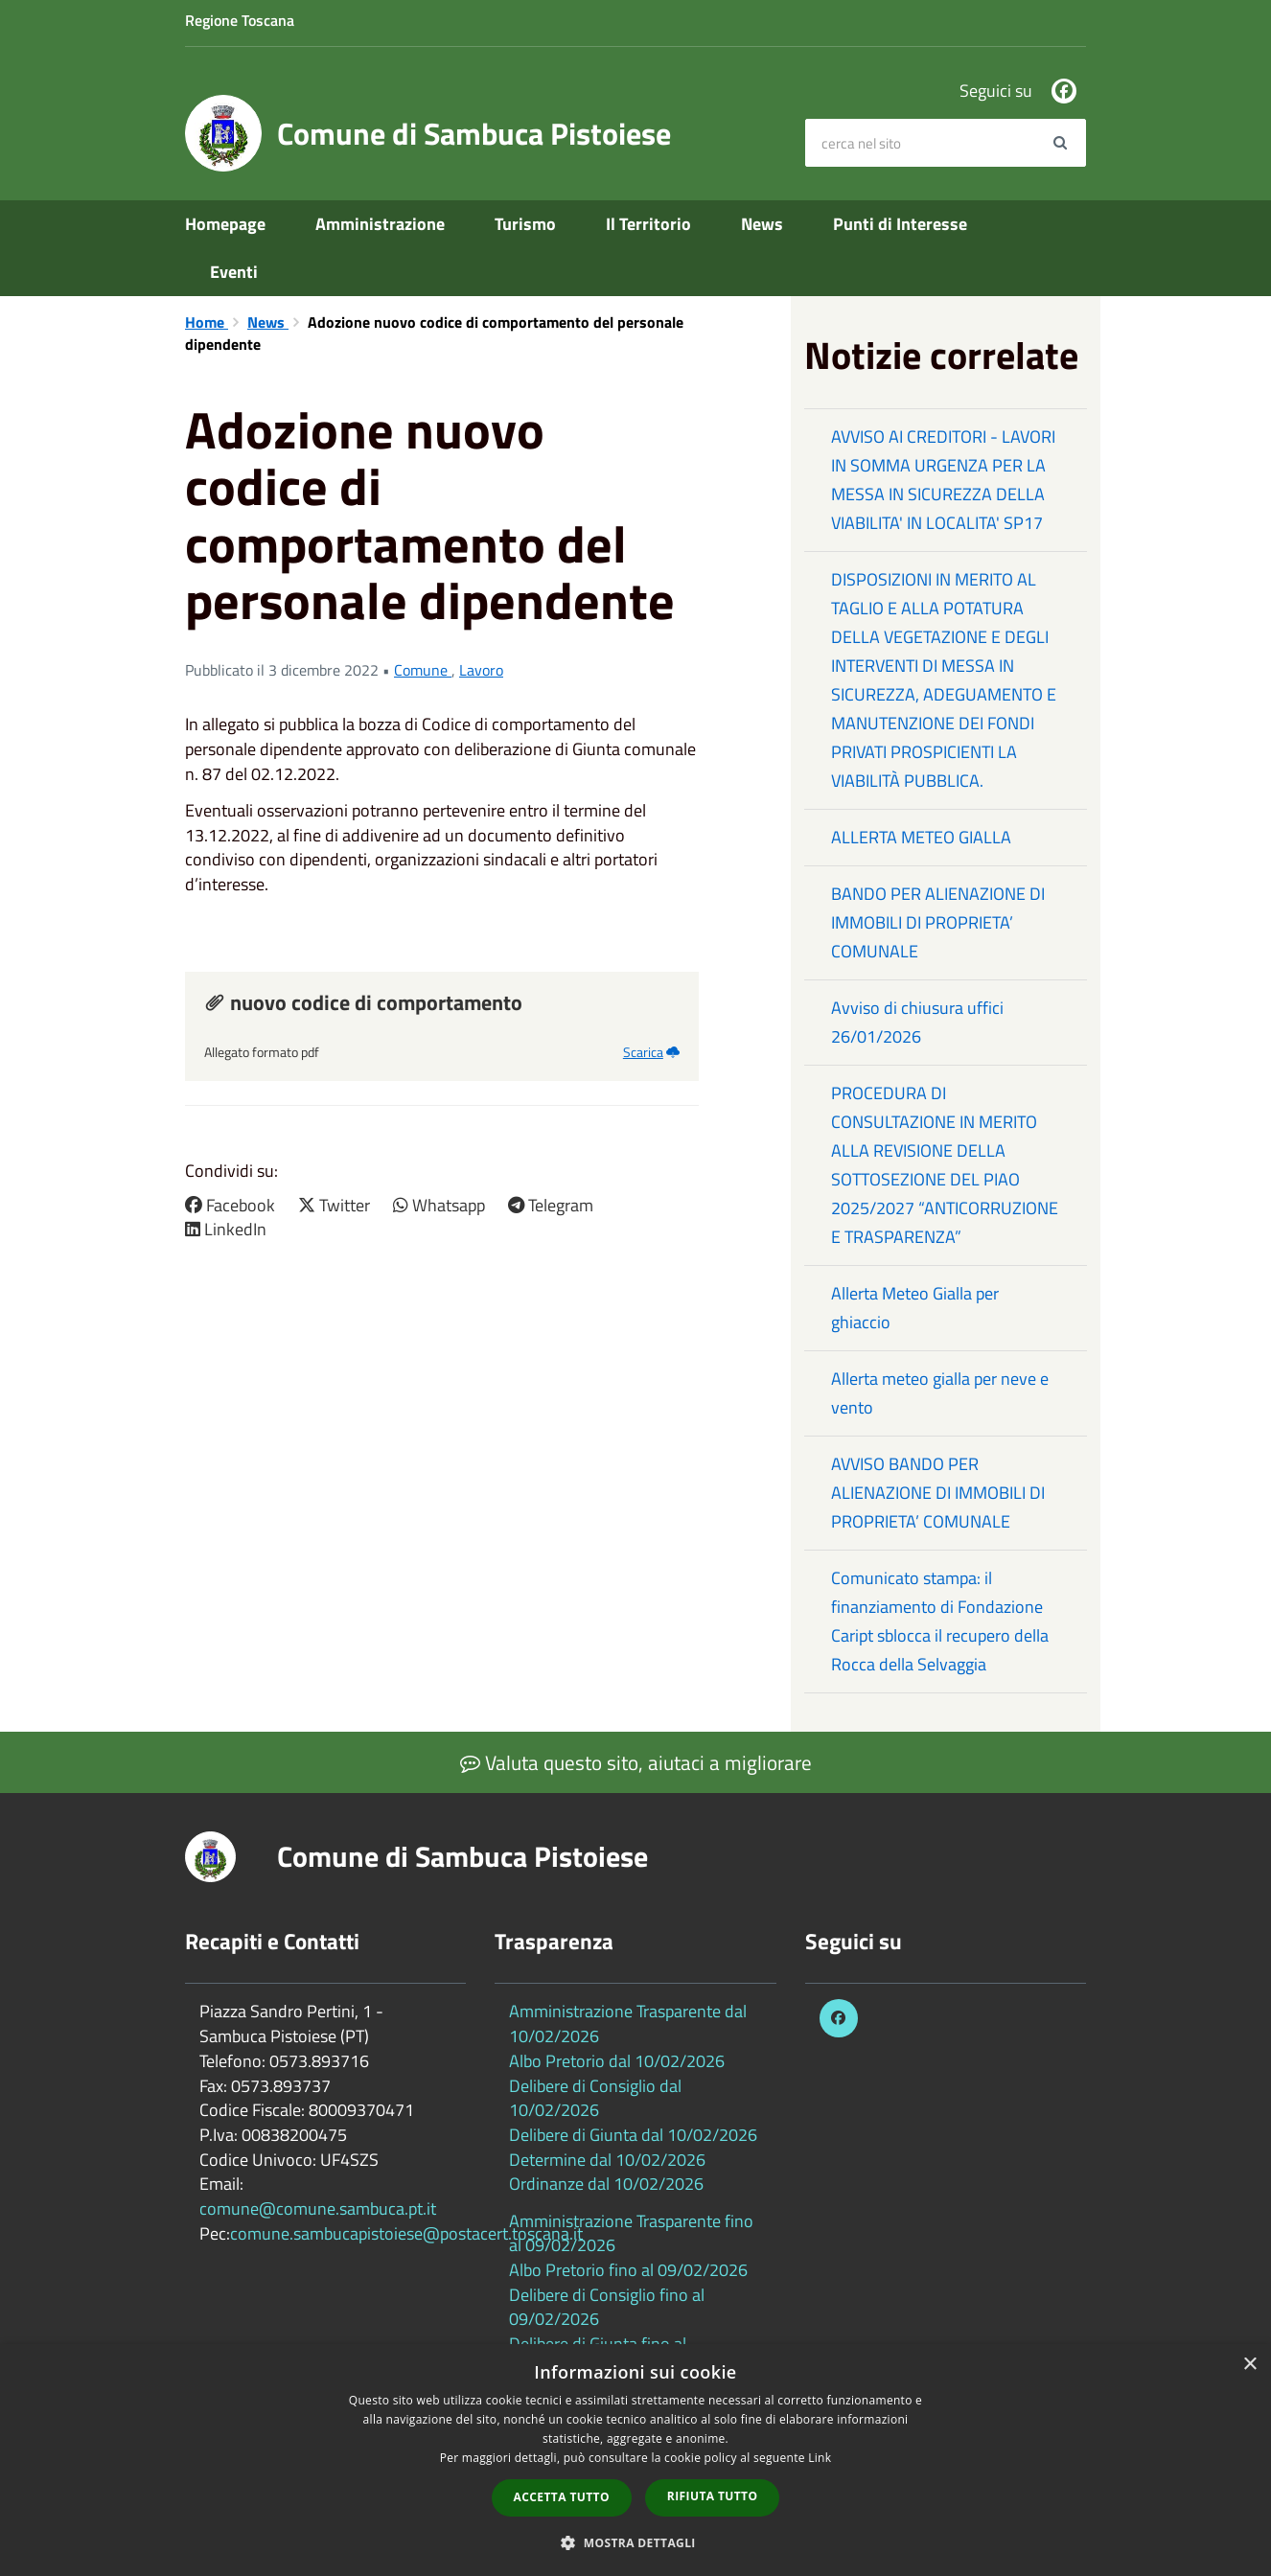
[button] (635, 2542)
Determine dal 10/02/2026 (607, 2160)
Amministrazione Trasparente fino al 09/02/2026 (631, 2233)
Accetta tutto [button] (562, 2497)
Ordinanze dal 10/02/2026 (606, 2183)
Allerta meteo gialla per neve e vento (940, 1393)
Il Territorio (648, 224)
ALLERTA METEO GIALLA (921, 837)
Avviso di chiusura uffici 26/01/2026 (917, 1022)
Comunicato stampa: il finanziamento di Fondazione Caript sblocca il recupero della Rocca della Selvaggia (940, 1621)
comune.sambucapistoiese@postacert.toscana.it (406, 2233)
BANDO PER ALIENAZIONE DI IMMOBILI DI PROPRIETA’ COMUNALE (938, 922)
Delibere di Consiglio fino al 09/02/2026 (607, 2307)
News (762, 224)
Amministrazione (380, 224)
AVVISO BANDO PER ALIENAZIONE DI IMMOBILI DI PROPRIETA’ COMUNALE (938, 1492)
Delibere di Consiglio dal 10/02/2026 (595, 2098)
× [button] (1249, 2365)
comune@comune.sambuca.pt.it (317, 2208)
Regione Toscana (239, 20)
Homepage (225, 224)
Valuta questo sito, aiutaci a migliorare (636, 1762)
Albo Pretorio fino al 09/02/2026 (628, 2270)
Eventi (234, 272)
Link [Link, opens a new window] (819, 2458)
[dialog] (635, 2460)
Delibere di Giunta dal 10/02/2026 (633, 2135)
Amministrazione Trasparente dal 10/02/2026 (628, 2023)
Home (206, 322)
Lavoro (481, 669)
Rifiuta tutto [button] (712, 2496)
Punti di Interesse (900, 224)
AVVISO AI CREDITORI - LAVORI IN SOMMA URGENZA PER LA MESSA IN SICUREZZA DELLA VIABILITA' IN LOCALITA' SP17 (943, 480)
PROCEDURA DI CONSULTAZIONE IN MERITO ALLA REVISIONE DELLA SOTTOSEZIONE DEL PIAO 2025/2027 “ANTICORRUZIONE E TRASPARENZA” (944, 1165)
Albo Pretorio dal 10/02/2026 (617, 2061)
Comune (422, 669)
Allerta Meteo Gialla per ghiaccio (915, 1307)
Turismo (525, 224)
